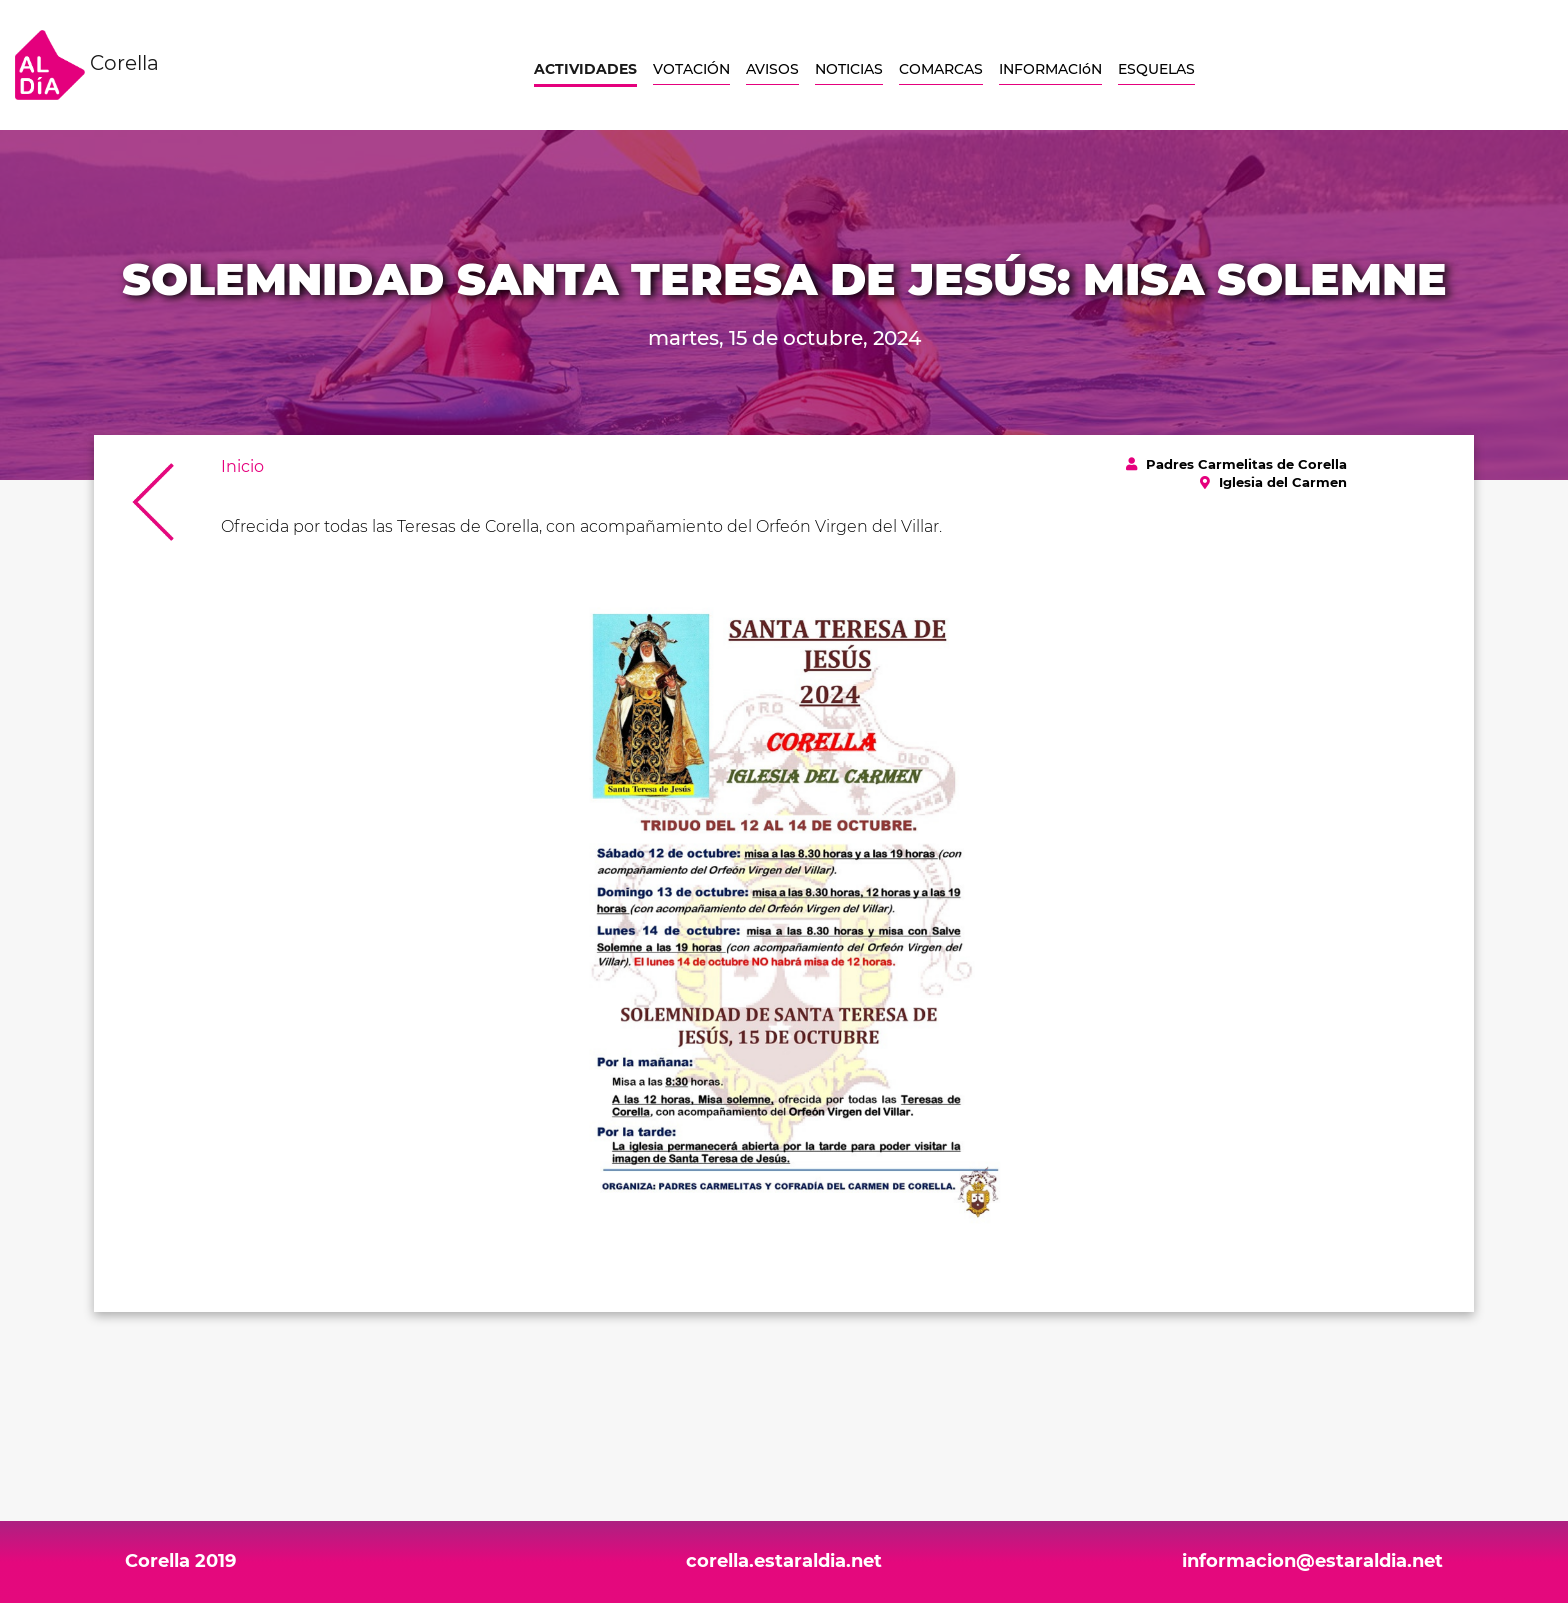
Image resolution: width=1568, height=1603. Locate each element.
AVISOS (772, 69)
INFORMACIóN (1050, 69)
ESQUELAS (1156, 69)
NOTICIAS (849, 69)
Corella (87, 65)
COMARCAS (941, 69)
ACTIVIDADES (585, 69)
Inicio (242, 466)
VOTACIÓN (691, 69)
